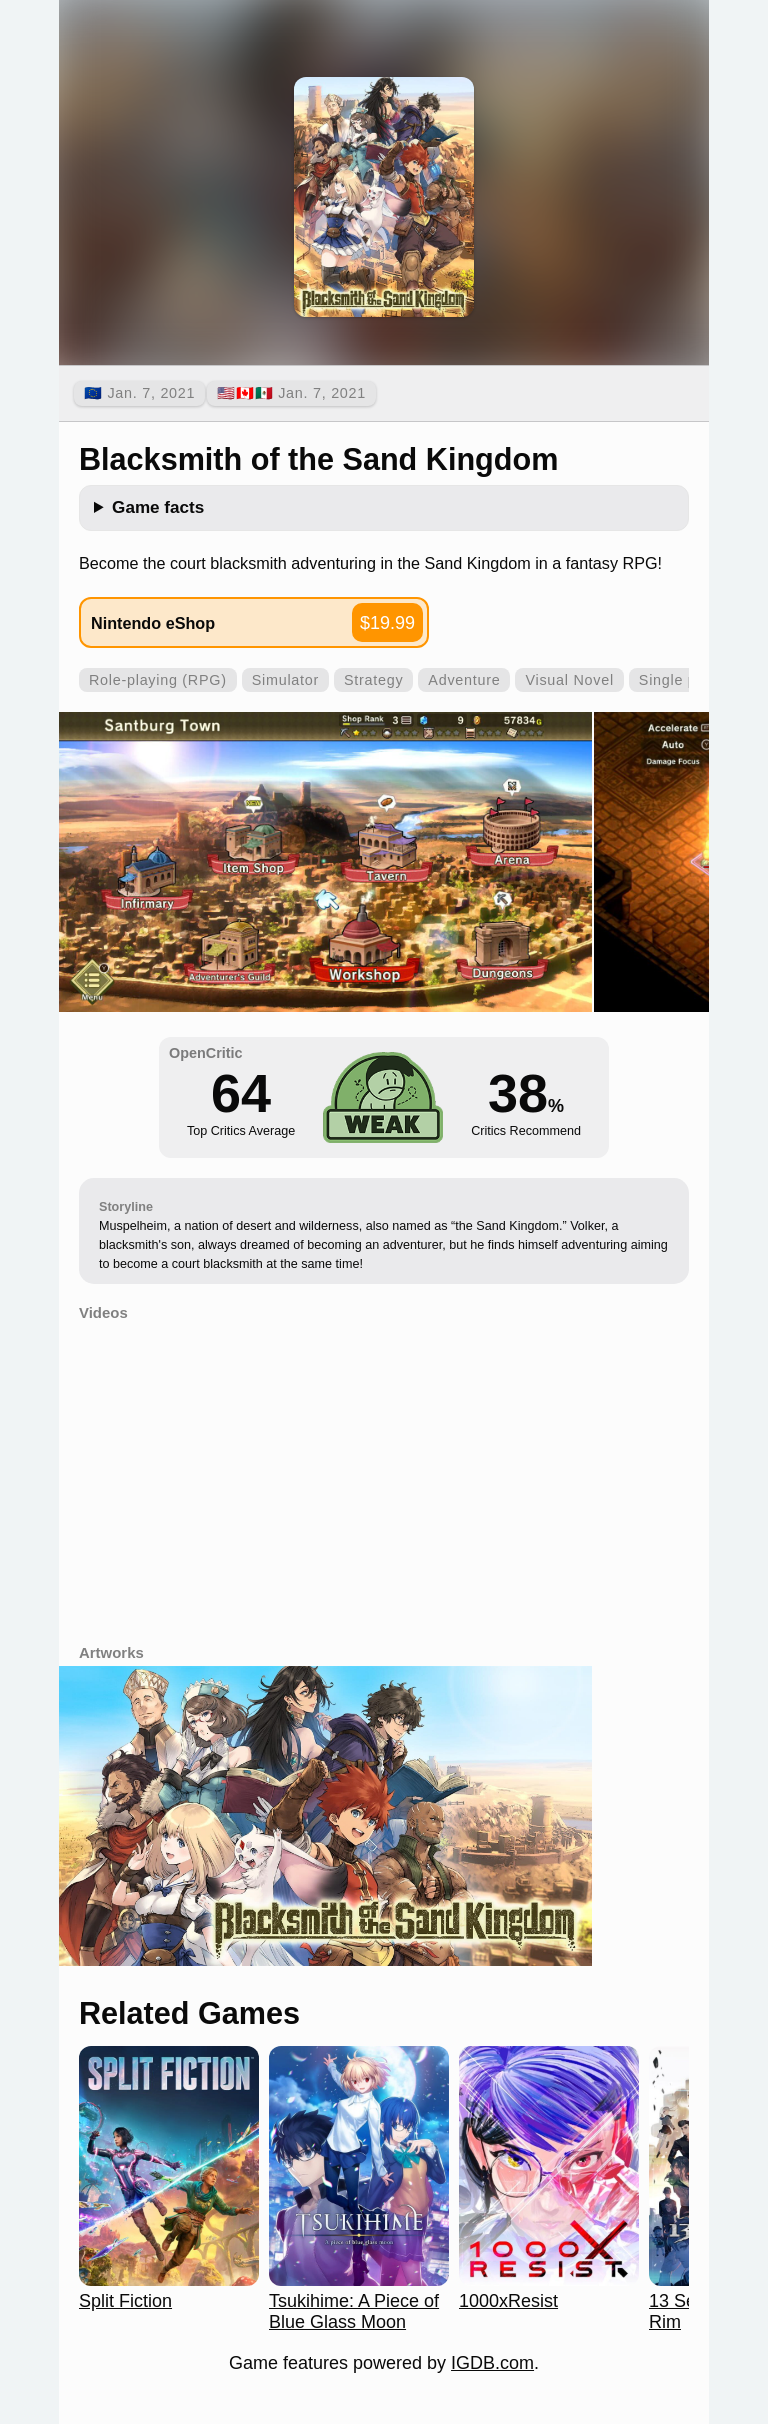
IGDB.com (492, 2363)
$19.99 (387, 623)
